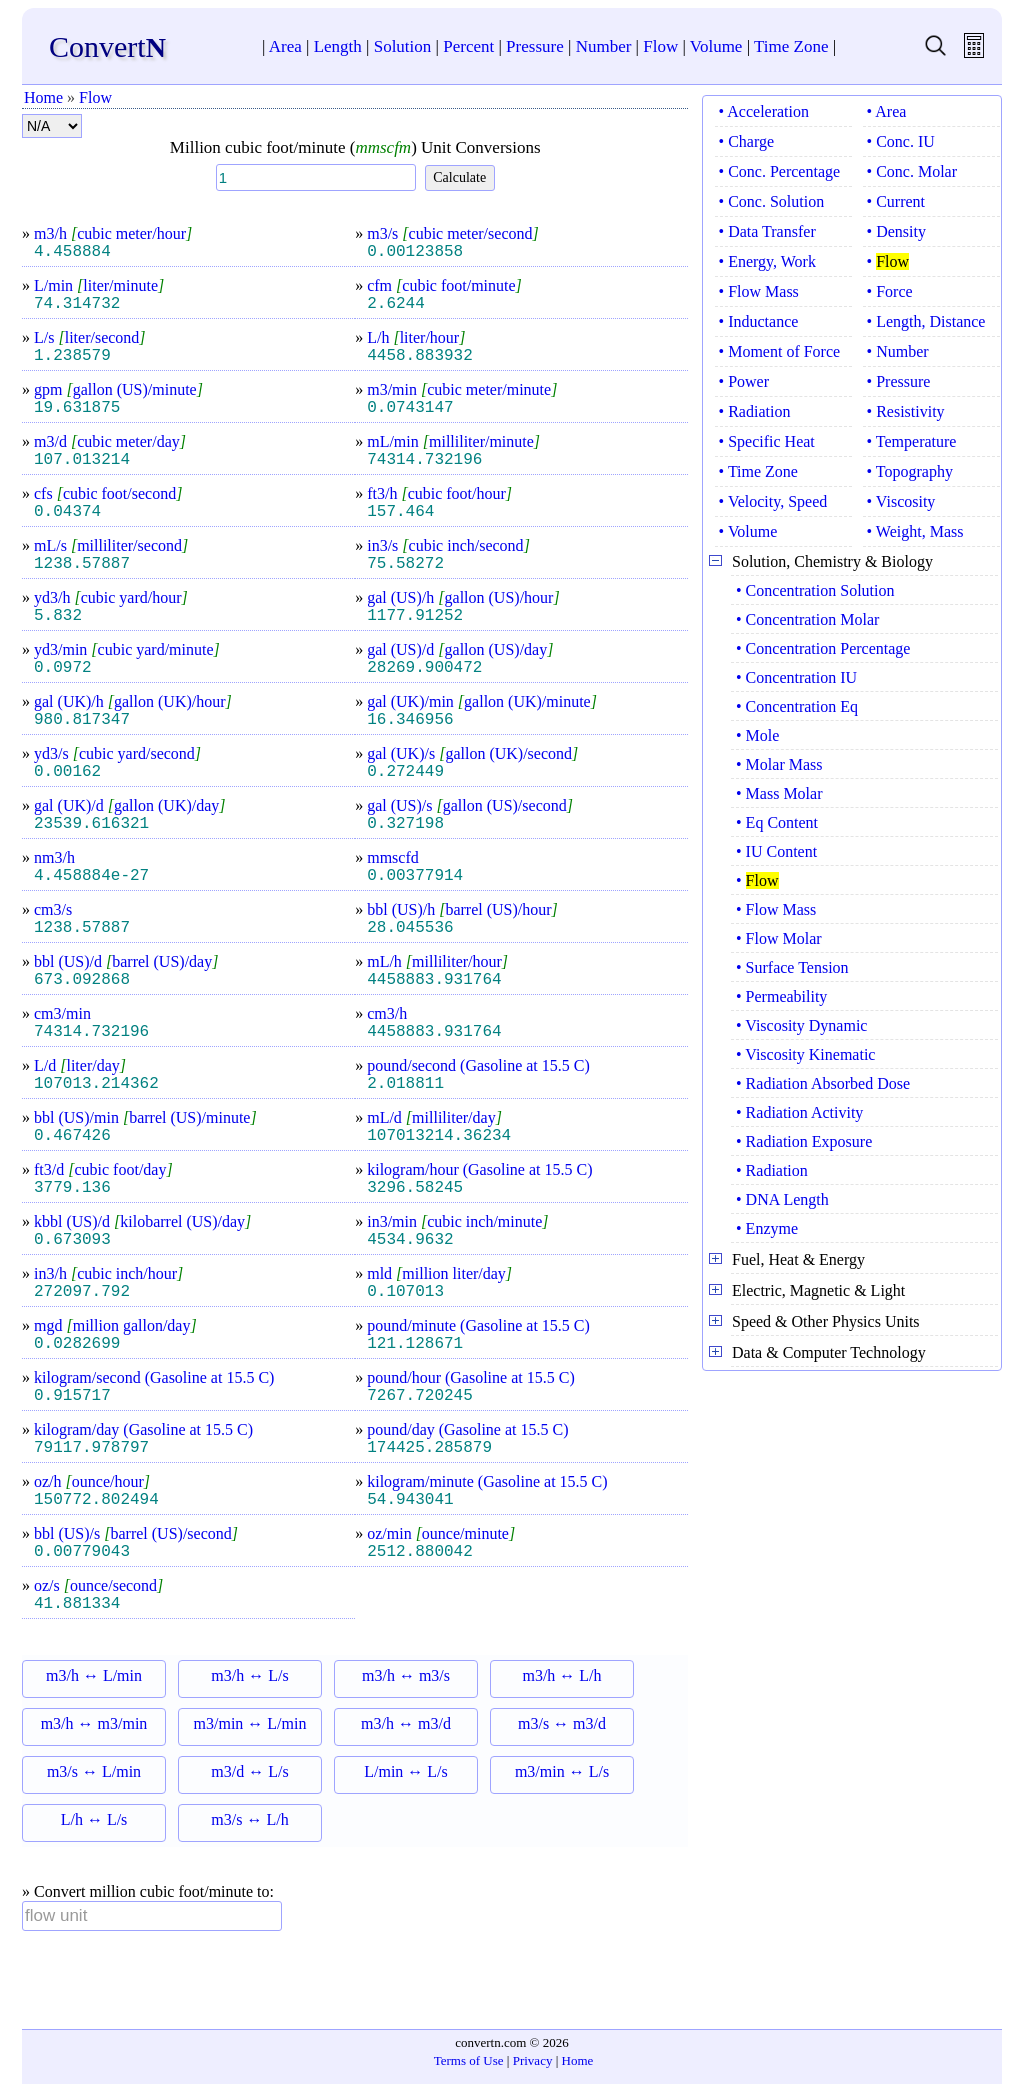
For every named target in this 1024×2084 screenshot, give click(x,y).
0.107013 (405, 1292)
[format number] (52, 126)
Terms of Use (469, 2060)
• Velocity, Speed (773, 501)
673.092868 (82, 980)
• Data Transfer (767, 231)
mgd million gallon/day (115, 1325)
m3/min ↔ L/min (250, 1723)
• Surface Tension (792, 967)
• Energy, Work (767, 261)
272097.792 (82, 1292)
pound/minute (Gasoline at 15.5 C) (478, 1325)
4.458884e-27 (91, 876)
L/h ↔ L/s (94, 1819)
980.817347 (82, 720)
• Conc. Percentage (780, 171)
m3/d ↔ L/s (249, 1771)
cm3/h (387, 1013)
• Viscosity (901, 501)
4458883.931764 (434, 980)
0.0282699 (77, 1344)
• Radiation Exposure (804, 1141)
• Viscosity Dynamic (801, 1025)
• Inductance (759, 321)
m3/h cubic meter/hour (113, 233)
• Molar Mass (779, 764)
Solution (403, 46)
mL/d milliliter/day (434, 1117)
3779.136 (72, 1188)
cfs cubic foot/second (108, 493)
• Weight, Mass (915, 531)
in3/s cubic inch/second (448, 545)
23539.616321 (91, 824)
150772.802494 (96, 1500)
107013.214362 (96, 1084)
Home (43, 97)
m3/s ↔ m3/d (562, 1723)
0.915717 (72, 1396)
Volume (716, 46)
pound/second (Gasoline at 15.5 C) (478, 1065)
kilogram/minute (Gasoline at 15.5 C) (487, 1481)
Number (604, 46)
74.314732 (77, 304)
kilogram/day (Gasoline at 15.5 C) (143, 1429)
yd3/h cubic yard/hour (111, 597)
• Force (890, 291)
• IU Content (776, 851)
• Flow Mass (759, 291)
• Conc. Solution (772, 201)
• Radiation (755, 411)
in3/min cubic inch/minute (457, 1221)
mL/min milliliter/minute (453, 441)
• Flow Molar (779, 938)
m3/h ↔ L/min (94, 1675)
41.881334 (77, 1604)
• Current (896, 201)
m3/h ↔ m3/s (406, 1675)
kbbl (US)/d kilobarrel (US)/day (142, 1221)
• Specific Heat (767, 441)
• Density (896, 231)
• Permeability (781, 996)
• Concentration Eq (797, 706)
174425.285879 (429, 1448)
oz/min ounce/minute (441, 1533)
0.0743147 (410, 408)
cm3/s (53, 909)
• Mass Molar (779, 793)
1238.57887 (82, 564)
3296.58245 (415, 1188)
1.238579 (72, 356)
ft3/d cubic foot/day (103, 1169)
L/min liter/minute (99, 285)
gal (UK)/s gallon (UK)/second (472, 753)
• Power (744, 381)
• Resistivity (906, 411)
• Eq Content (777, 822)
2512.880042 (420, 1552)
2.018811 (405, 1084)
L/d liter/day (80, 1065)
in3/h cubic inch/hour (108, 1273)
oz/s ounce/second (98, 1585)
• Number (898, 351)
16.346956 (410, 720)
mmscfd (393, 857)
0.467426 (72, 1136)
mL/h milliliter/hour (437, 961)
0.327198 (405, 824)
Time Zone (791, 46)
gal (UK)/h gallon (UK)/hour (133, 701)
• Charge (747, 141)
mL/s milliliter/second (111, 545)
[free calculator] (974, 52)
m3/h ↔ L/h (561, 1675)
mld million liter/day (439, 1273)
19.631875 (77, 408)
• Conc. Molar (912, 171)
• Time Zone (758, 471)
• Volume (748, 531)
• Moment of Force (780, 351)
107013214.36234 (439, 1136)
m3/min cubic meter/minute (462, 389)
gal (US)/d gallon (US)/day (460, 649)
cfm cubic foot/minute (444, 285)
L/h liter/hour (416, 337)
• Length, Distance (926, 321)
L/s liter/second (90, 337)
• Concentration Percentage (823, 648)
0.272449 (405, 772)
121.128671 (415, 1344)
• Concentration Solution (815, 590)
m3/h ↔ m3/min (94, 1723)
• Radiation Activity (799, 1112)
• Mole (757, 735)
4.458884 (72, 252)
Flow (660, 46)
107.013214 (82, 460)
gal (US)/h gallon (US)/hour (463, 597)
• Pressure (899, 381)
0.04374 (67, 512)
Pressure (535, 46)
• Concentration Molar (807, 619)
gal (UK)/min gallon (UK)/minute (482, 701)
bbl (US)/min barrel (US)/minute (145, 1117)
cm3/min (62, 1013)
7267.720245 (420, 1396)
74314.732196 (424, 460)
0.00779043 (82, 1552)
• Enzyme (767, 1228)
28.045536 (410, 928)
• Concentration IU (796, 677)
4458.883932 (420, 356)
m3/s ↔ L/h (249, 1819)
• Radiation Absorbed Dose (823, 1083)
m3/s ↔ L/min (94, 1771)
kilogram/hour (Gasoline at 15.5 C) (479, 1169)
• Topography (910, 471)
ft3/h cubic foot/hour (439, 493)
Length (338, 46)
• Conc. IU (901, 141)
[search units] (935, 52)
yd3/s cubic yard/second (117, 753)
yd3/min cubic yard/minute (127, 649)
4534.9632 (410, 1240)
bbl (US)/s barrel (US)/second (136, 1533)
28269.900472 (424, 668)
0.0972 (63, 668)
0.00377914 (415, 876)
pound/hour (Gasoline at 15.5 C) (471, 1377)
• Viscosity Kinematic (805, 1054)
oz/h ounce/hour (92, 1481)
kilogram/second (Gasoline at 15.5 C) (154, 1377)
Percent (468, 46)
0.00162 (67, 772)
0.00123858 (415, 252)
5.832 (58, 616)
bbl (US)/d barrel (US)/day (126, 961)
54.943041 (410, 1500)
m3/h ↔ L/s (249, 1675)
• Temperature (912, 441)
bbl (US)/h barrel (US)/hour (462, 909)
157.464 (400, 512)
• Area (887, 111)
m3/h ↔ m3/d (406, 1723)
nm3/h (54, 857)
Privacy (533, 2060)
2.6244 (396, 304)
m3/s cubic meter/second (453, 233)
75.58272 (405, 564)
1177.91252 (415, 616)
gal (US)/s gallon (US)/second (470, 805)
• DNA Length (782, 1199)
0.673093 (72, 1240)
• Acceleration (764, 111)
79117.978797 (91, 1448)
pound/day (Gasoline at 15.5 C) (467, 1429)
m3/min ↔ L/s (562, 1771)
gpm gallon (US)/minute (118, 389)
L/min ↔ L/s (406, 1771)
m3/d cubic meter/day (110, 441)
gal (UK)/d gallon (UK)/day (130, 805)
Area (285, 46)
